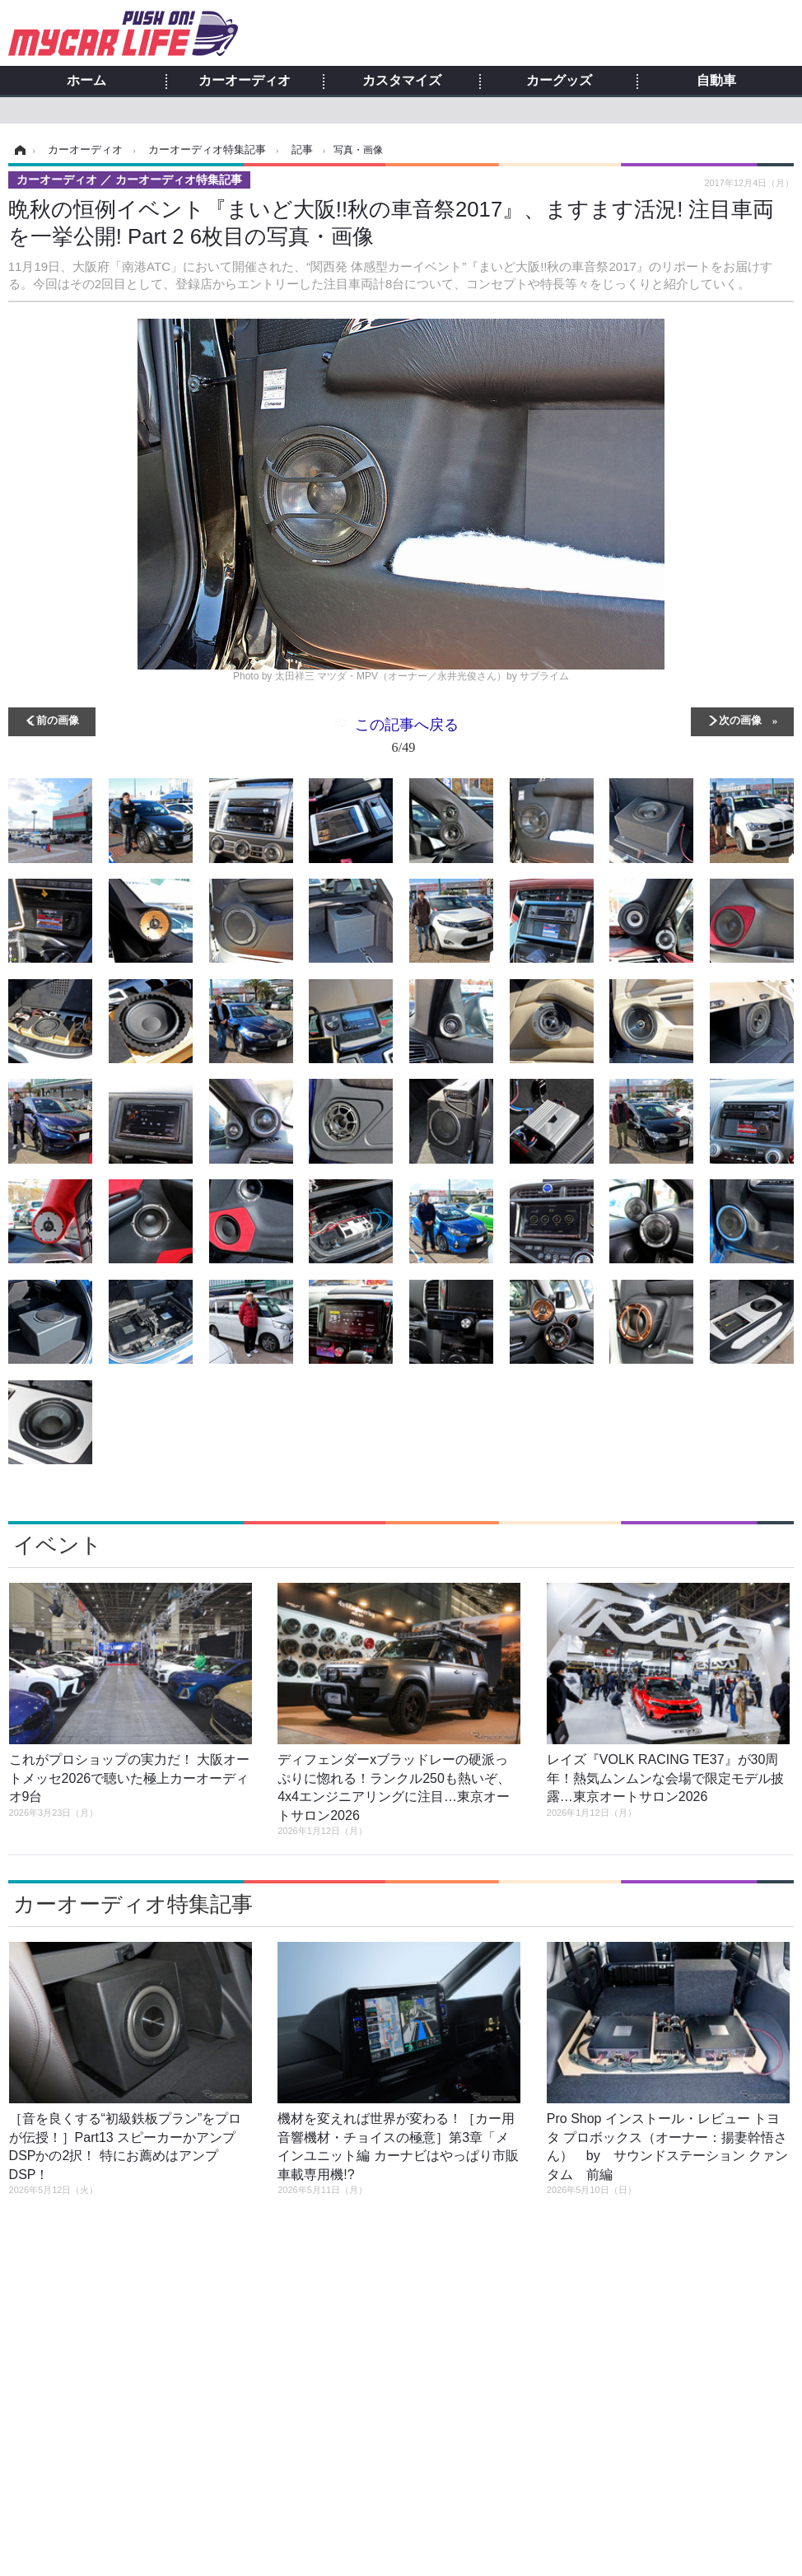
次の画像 (740, 719)
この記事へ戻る (407, 739)
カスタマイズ (401, 80)
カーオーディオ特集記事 (133, 1904)
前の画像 (57, 719)
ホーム (86, 80)
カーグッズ (559, 80)
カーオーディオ (244, 80)
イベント (57, 1544)
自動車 (716, 80)
